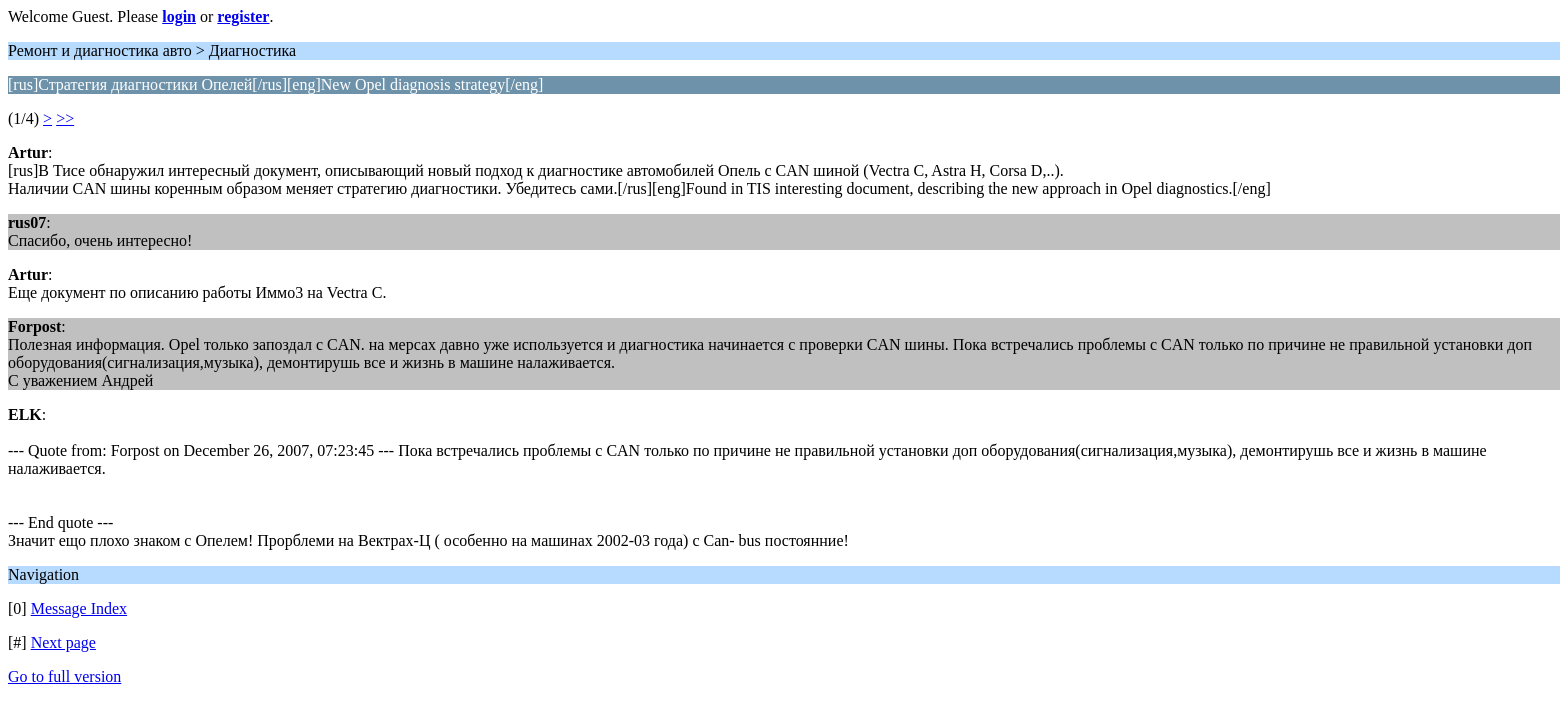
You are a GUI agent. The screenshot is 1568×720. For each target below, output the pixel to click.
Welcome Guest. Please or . (140, 16)
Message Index (79, 608)
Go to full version (64, 676)
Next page (63, 642)
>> (65, 118)
